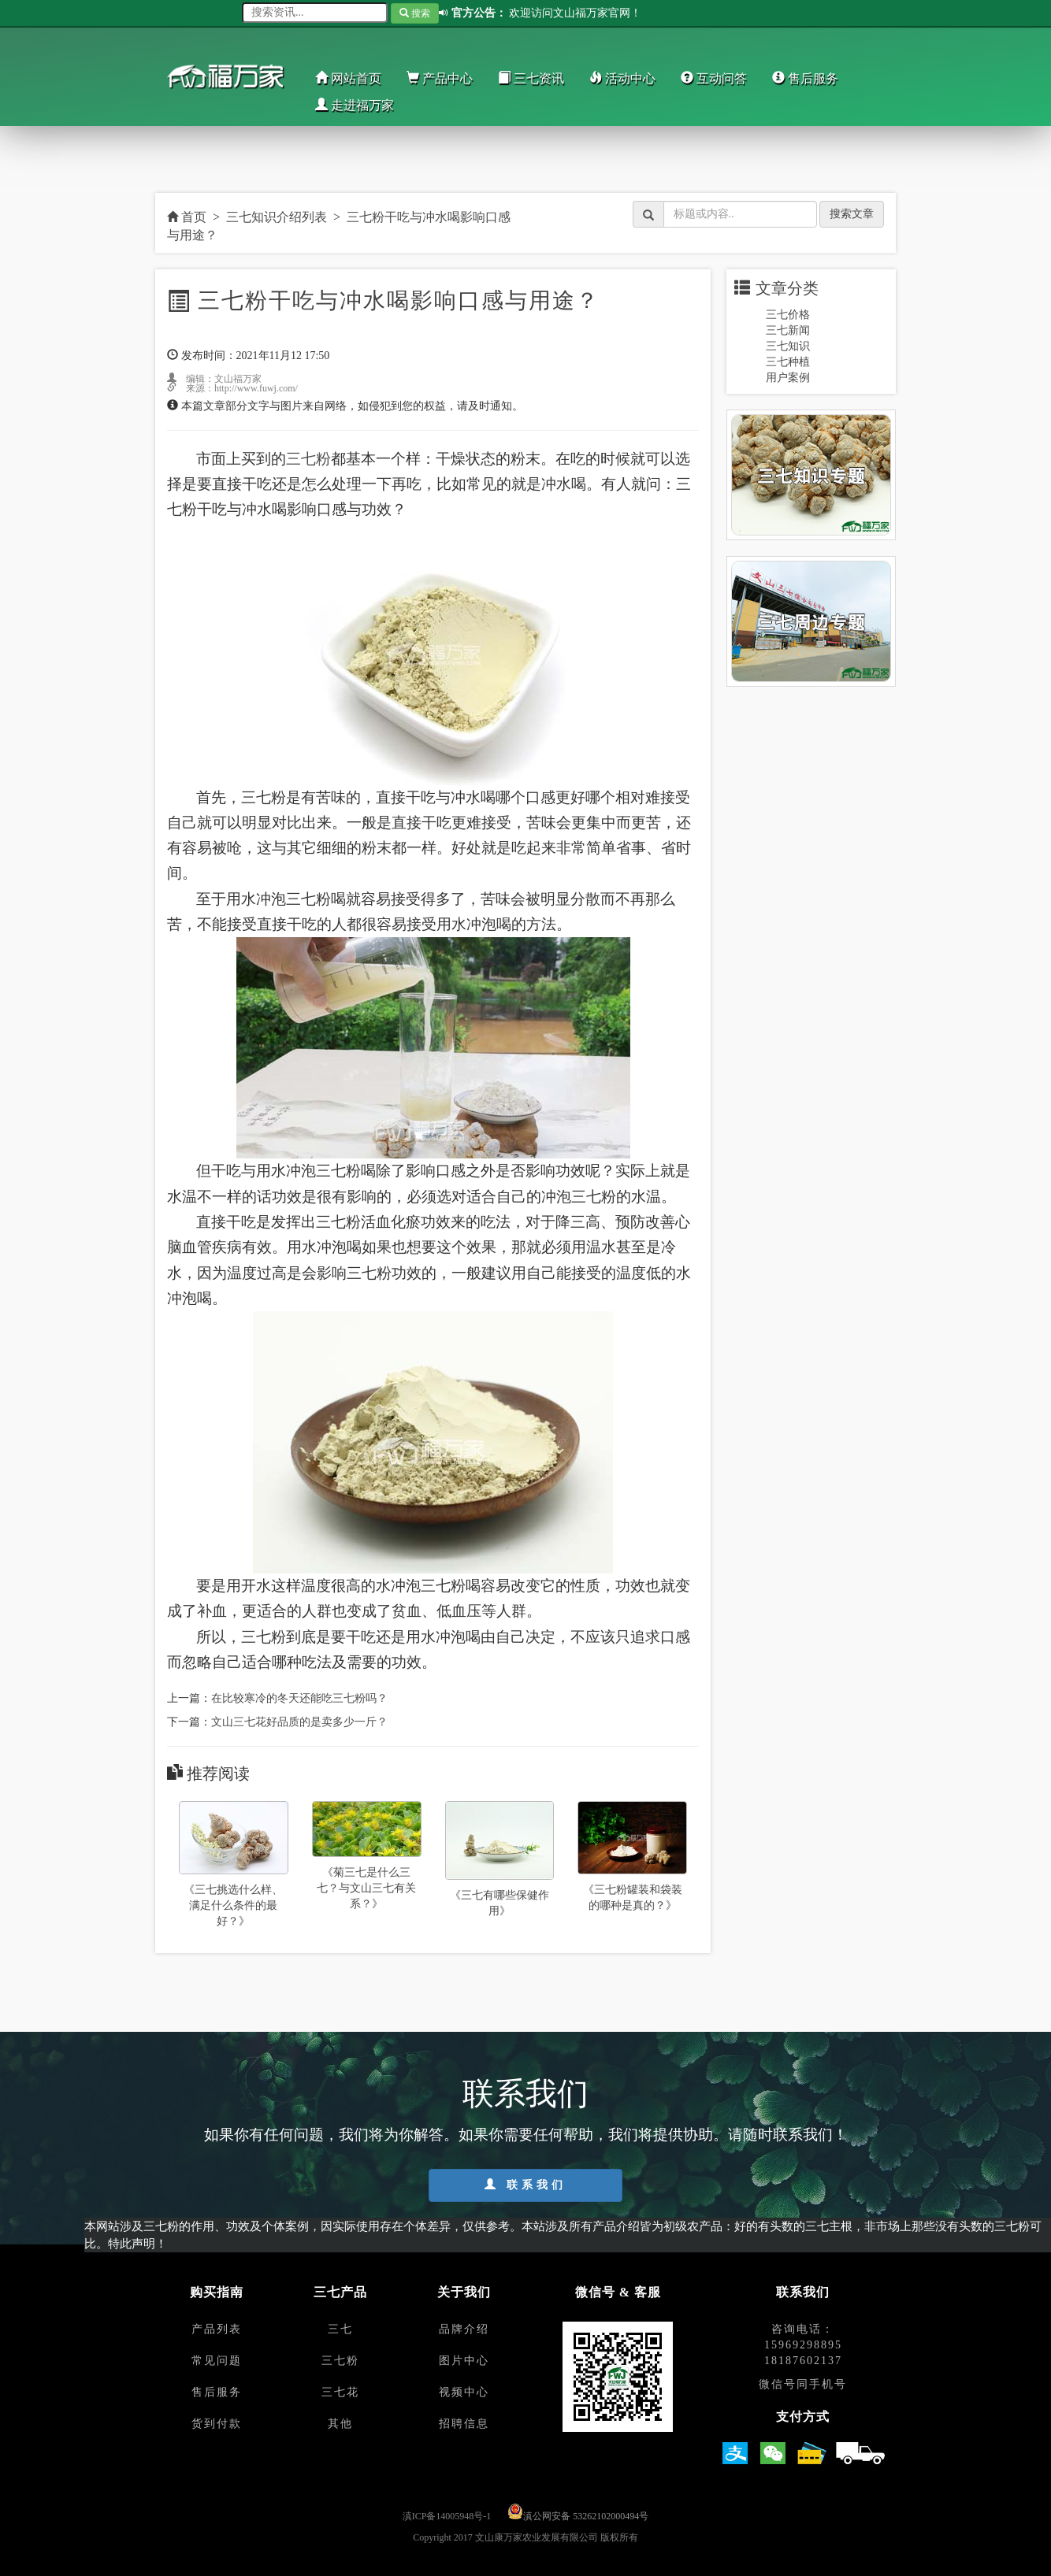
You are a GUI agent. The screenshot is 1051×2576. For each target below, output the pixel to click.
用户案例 (788, 378)
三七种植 (788, 362)
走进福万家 (354, 105)
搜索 (414, 13)
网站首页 (348, 78)
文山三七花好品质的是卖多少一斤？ (299, 1722)
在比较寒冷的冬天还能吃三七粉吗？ (299, 1698)
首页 (186, 217)
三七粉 (308, 458)
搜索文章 (852, 214)
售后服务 (805, 78)
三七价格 (788, 315)
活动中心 (622, 78)
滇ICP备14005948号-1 (447, 2516)
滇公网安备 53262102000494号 (585, 2516)
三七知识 (788, 346)
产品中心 (440, 78)
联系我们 (525, 2184)
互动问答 (714, 78)
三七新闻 (788, 330)
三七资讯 (531, 78)
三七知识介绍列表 (276, 217)
